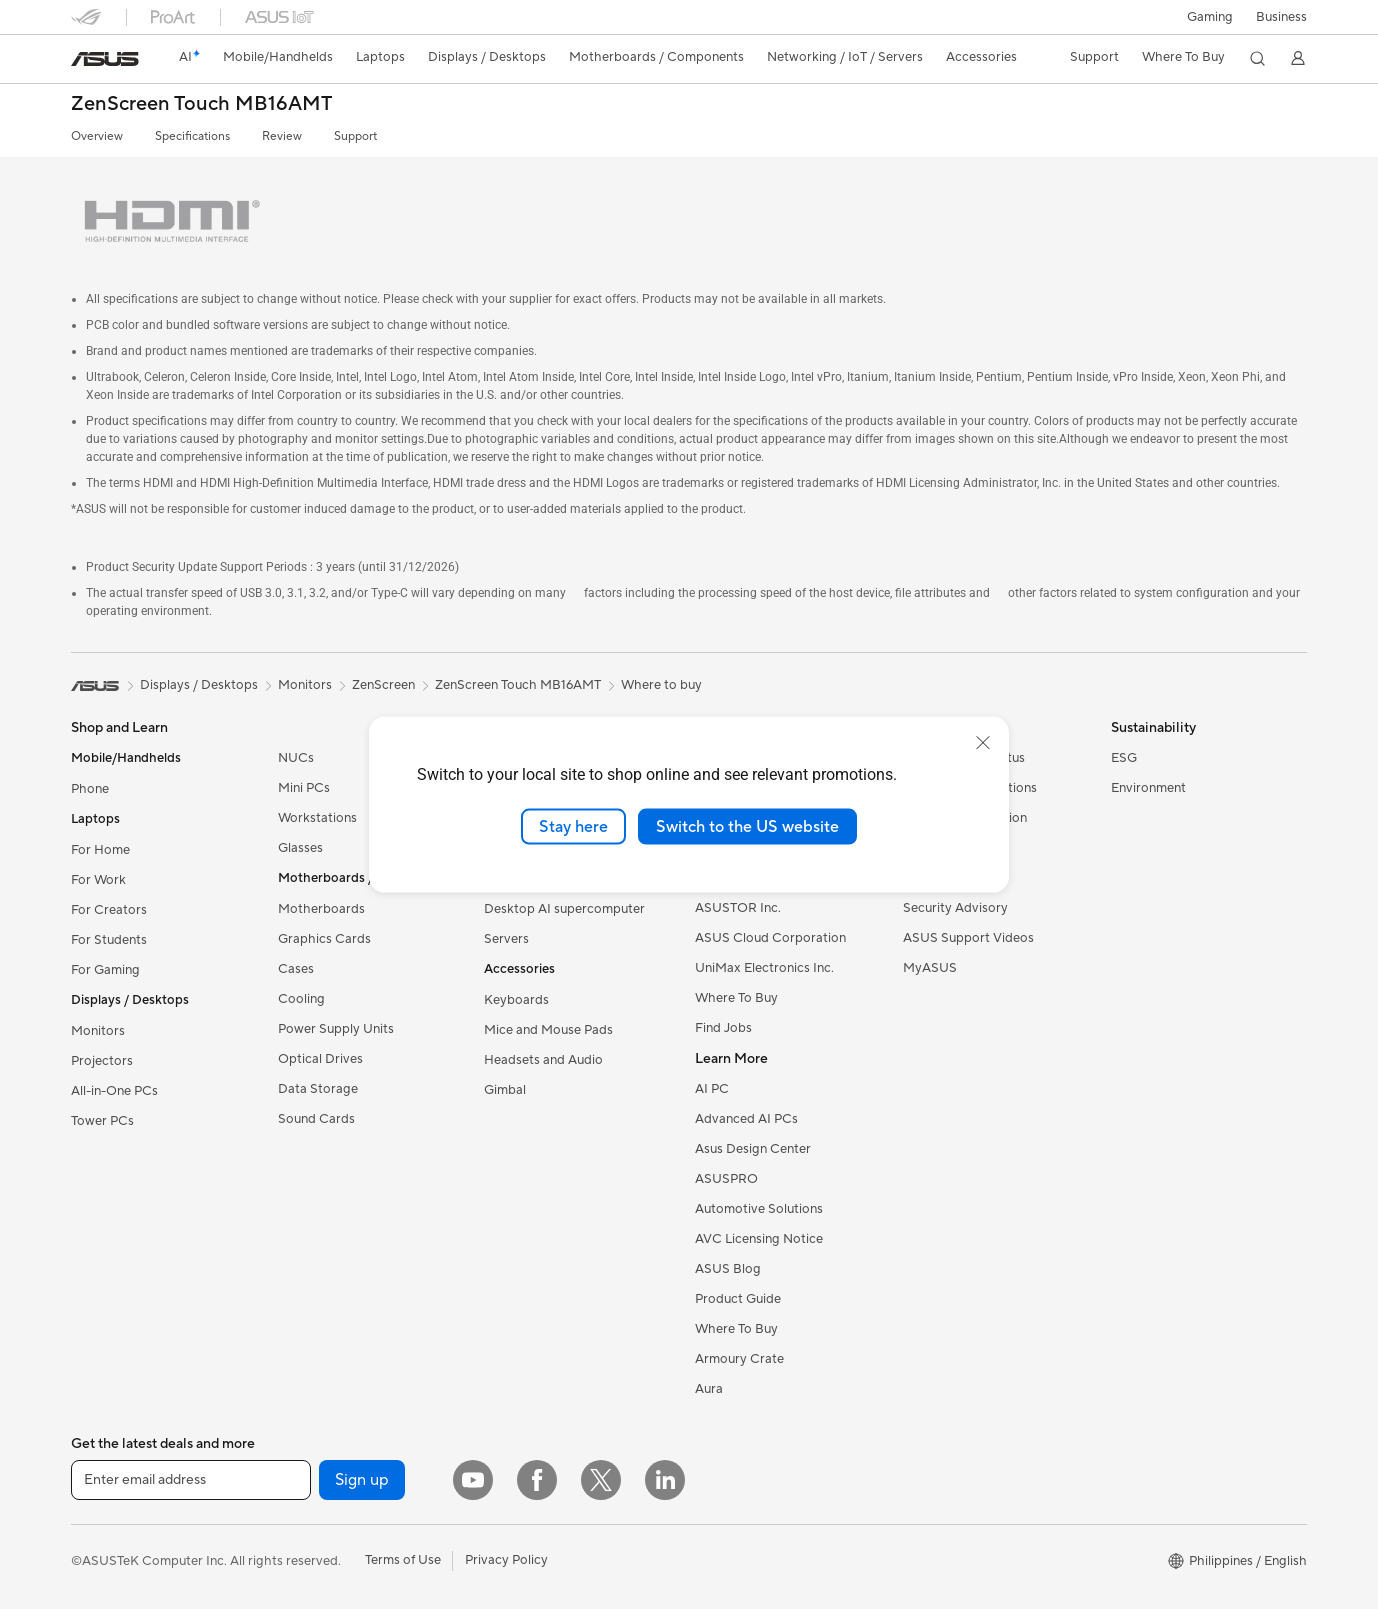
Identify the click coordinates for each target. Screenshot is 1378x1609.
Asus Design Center (753, 1149)
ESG (1124, 758)
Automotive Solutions (759, 1209)
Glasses (300, 848)
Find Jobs (723, 1028)
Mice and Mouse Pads (548, 1030)
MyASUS (930, 968)
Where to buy (661, 685)
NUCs (296, 758)
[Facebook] (537, 1480)
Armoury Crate (739, 1359)
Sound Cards (316, 1119)
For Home (100, 850)
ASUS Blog (728, 1269)
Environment (1148, 788)
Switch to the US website (747, 826)
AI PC (712, 1089)
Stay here (573, 826)
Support (355, 136)
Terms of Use (403, 1560)
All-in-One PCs (114, 1091)
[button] (1210, 17)
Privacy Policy (506, 1560)
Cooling (301, 999)
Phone (90, 789)
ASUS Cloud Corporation (770, 938)
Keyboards (516, 1000)
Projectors (102, 1061)
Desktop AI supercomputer (564, 909)
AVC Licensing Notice (759, 1239)
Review (282, 136)
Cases (296, 969)
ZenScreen (383, 685)
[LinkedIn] (665, 1480)
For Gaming (105, 970)
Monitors (98, 1031)
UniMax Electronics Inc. (764, 968)
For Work (98, 880)
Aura (709, 1389)
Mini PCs (304, 788)
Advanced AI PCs (746, 1119)
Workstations (317, 818)
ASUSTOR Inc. (738, 908)
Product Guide (738, 1299)
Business (1281, 17)
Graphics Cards (324, 939)
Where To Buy (736, 998)
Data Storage (318, 1089)
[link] (105, 59)
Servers (506, 939)
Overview (97, 136)
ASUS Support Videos (968, 938)
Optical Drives (320, 1059)
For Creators (109, 910)
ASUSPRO (726, 1179)
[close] (983, 742)
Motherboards (321, 909)
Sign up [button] (362, 1480)
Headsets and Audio (543, 1060)
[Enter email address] (191, 1480)
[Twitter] (601, 1480)
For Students (109, 940)
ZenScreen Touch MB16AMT (201, 104)
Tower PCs (102, 1121)
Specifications (192, 136)
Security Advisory (955, 908)
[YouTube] (473, 1480)
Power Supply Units (336, 1029)
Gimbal (505, 1090)
